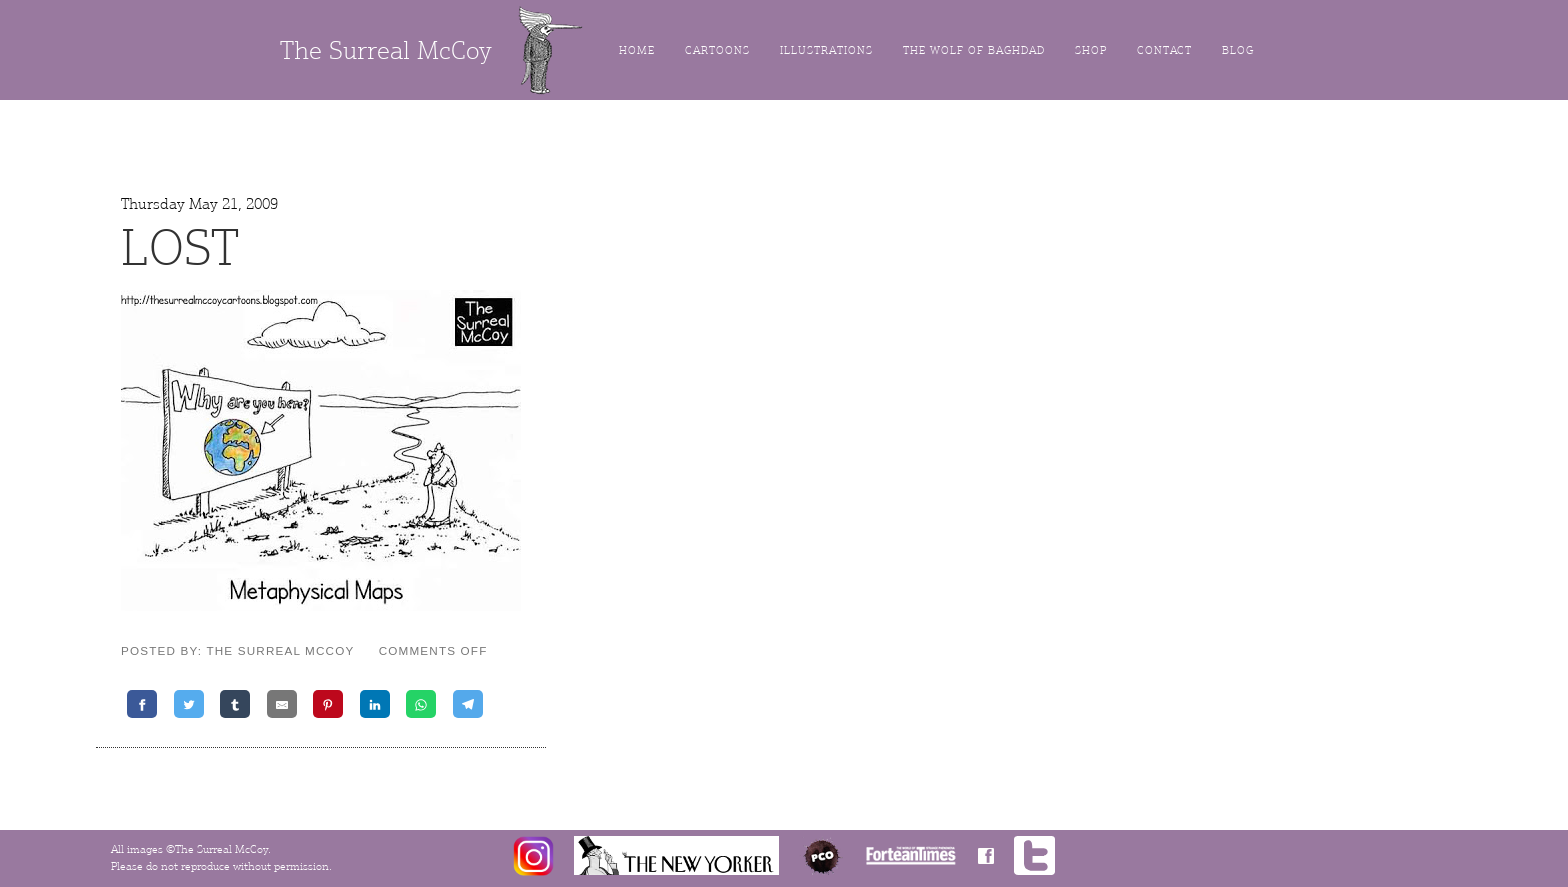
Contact (1164, 50)
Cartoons (717, 50)
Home (637, 50)
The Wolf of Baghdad (974, 50)
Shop (1091, 50)
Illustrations (826, 50)
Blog (1238, 50)
